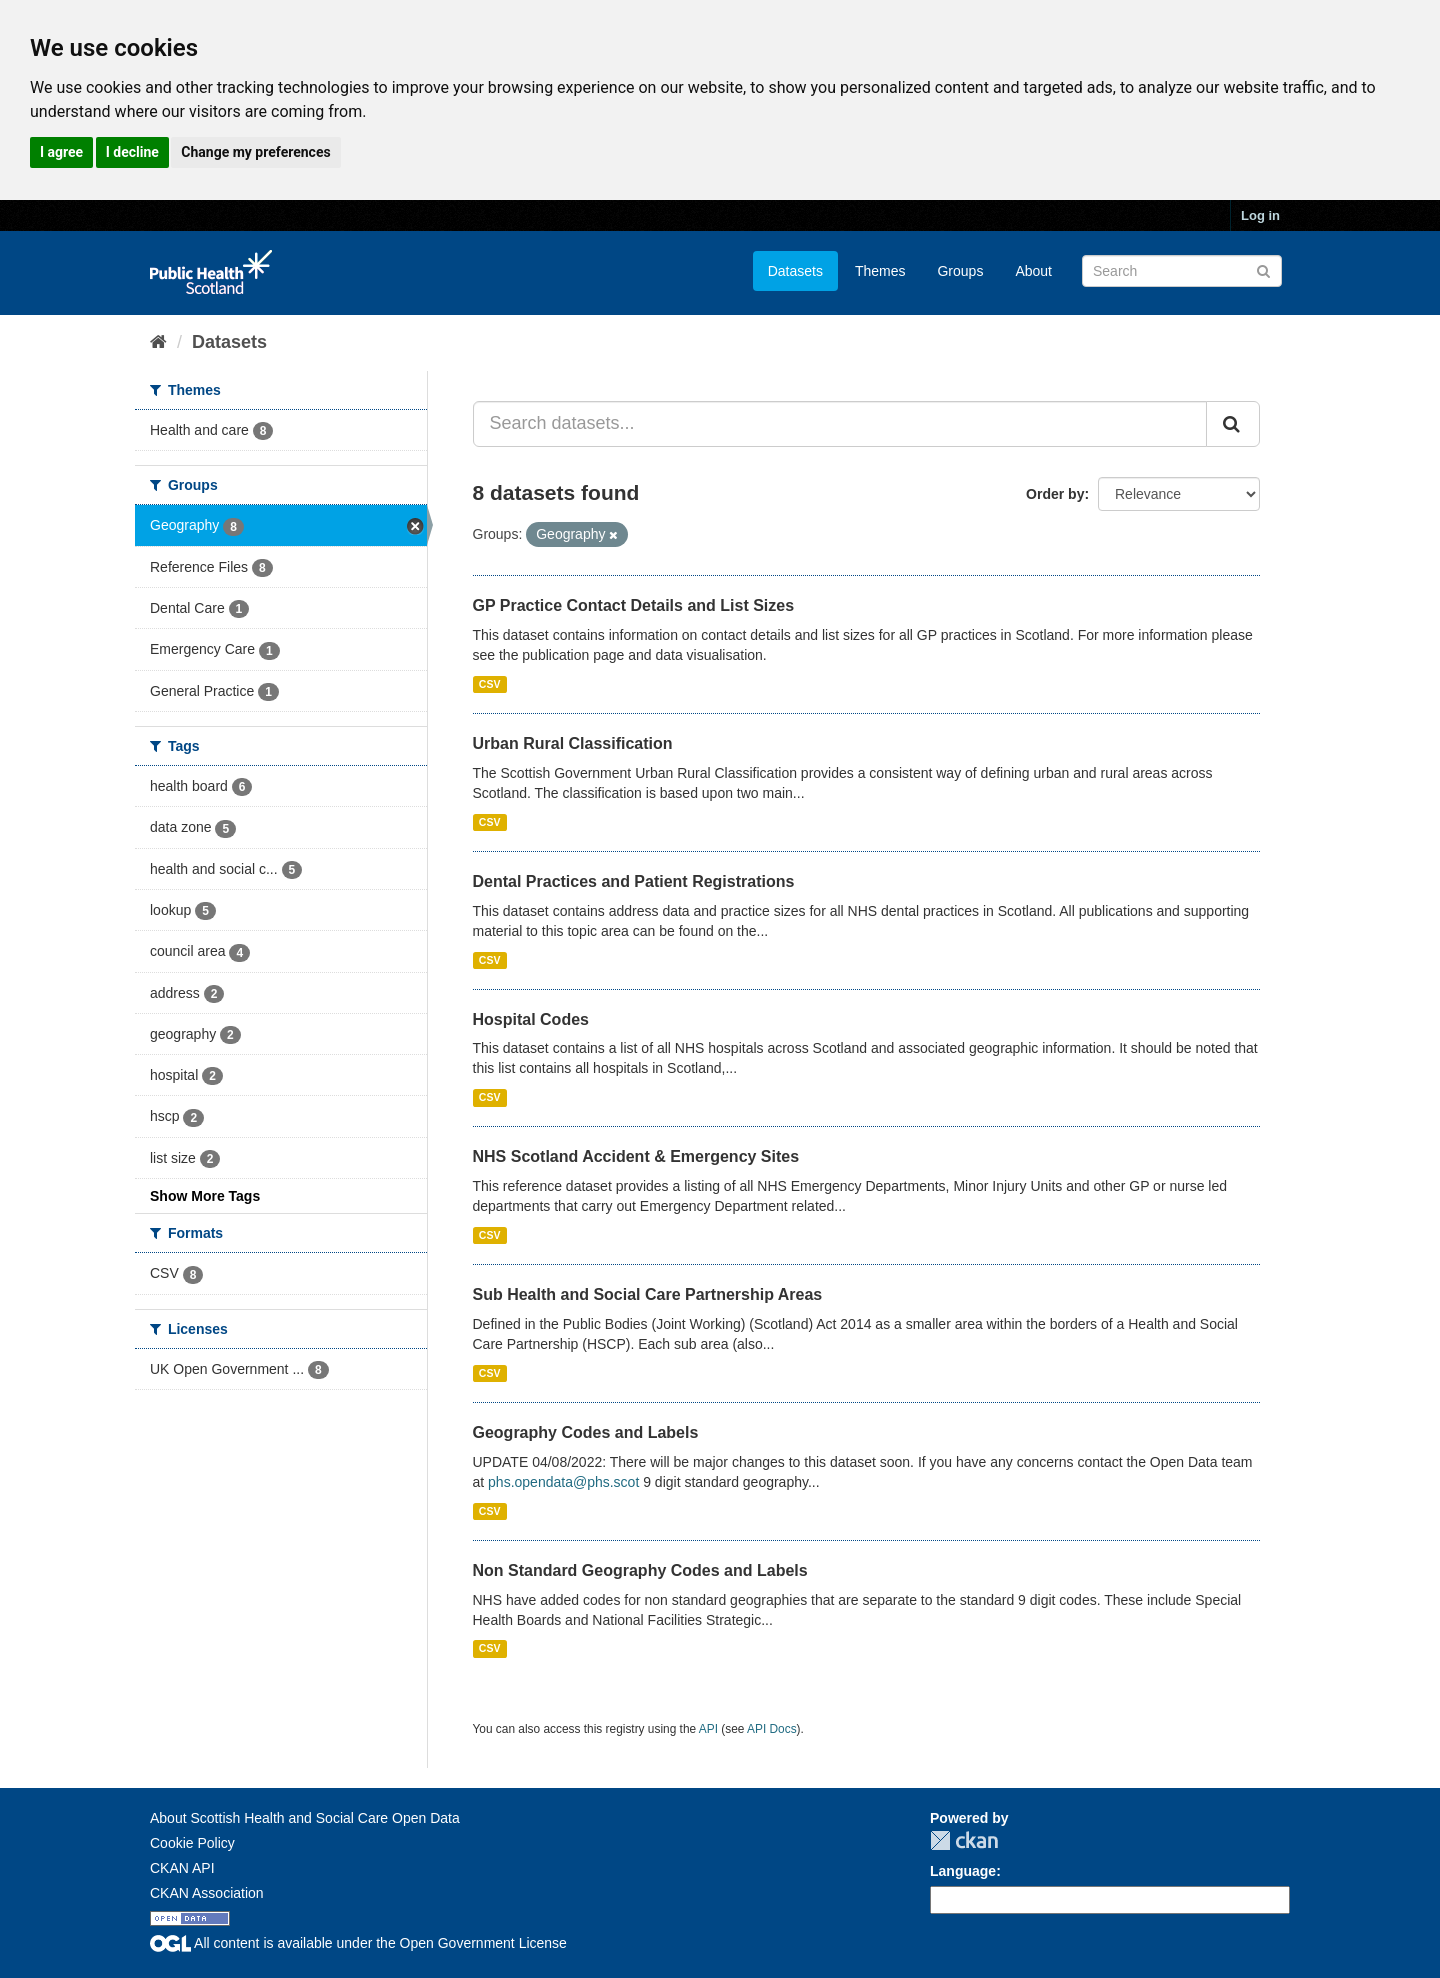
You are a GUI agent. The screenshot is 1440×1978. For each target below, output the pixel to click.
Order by (1055, 494)
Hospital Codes (531, 1019)
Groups (960, 271)
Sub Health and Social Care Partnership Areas (648, 1294)
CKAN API (182, 1868)
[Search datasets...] (840, 424)
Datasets (795, 271)
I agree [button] (61, 152)
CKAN (964, 1840)
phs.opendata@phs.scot (563, 1482)
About (1033, 271)
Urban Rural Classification (573, 743)
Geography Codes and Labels (586, 1432)
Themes (880, 271)
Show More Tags (205, 1196)
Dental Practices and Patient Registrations (634, 881)
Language (963, 1871)
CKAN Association (207, 1893)
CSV (490, 684)
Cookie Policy (192, 1843)
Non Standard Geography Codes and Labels (640, 1570)
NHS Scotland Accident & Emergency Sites (636, 1156)
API (708, 1729)
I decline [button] (132, 152)
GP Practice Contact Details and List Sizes (634, 605)
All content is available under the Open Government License (358, 1943)
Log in (1260, 215)
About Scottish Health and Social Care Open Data (305, 1818)
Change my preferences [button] (255, 152)
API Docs (772, 1729)
